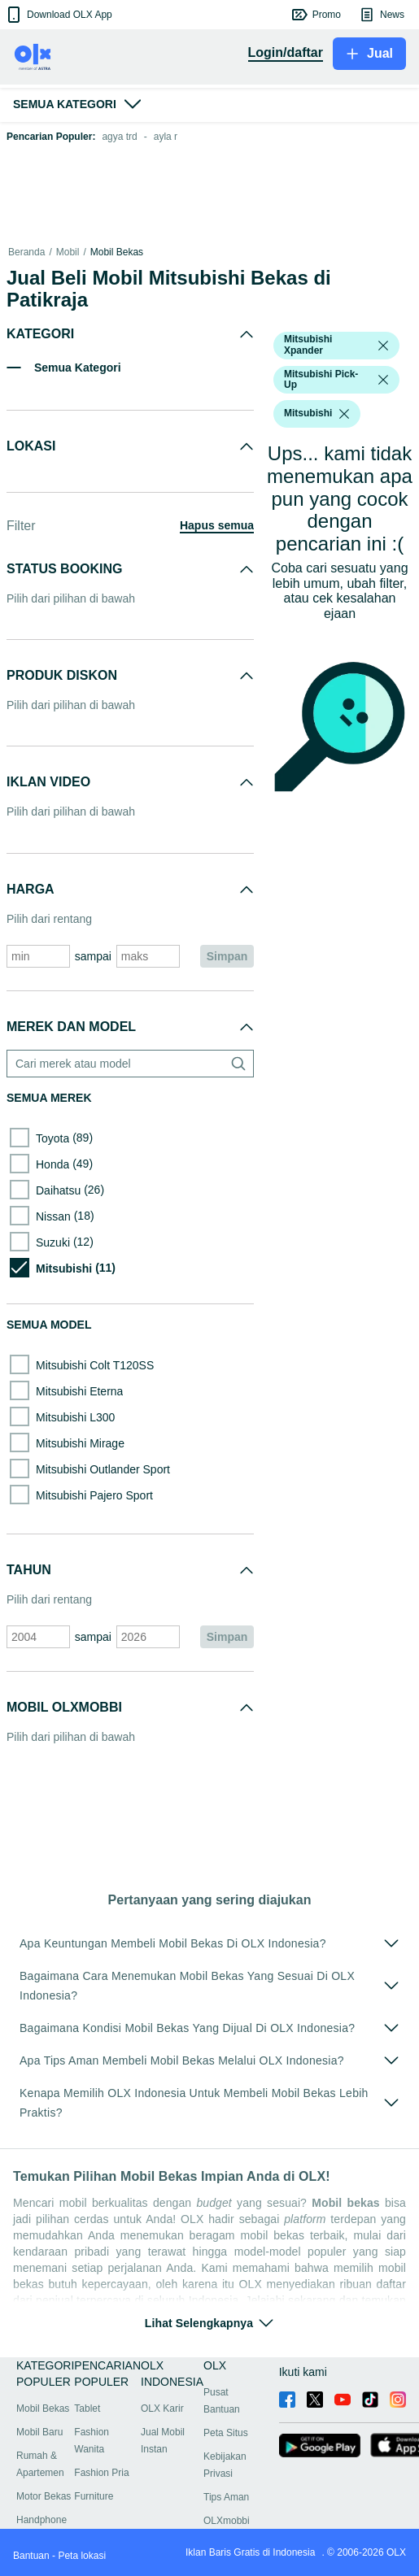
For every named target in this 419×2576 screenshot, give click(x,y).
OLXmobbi (226, 2520)
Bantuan (31, 2555)
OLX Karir (162, 2408)
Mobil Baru (39, 2432)
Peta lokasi (82, 2555)
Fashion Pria (101, 2472)
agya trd (119, 136)
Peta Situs (225, 2433)
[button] (58, 14)
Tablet (87, 2408)
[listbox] (383, 345)
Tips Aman (226, 2497)
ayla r (165, 136)
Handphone (41, 2520)
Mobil (68, 252)
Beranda (26, 252)
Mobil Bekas (116, 252)
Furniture (93, 2496)
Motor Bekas (43, 2496)
